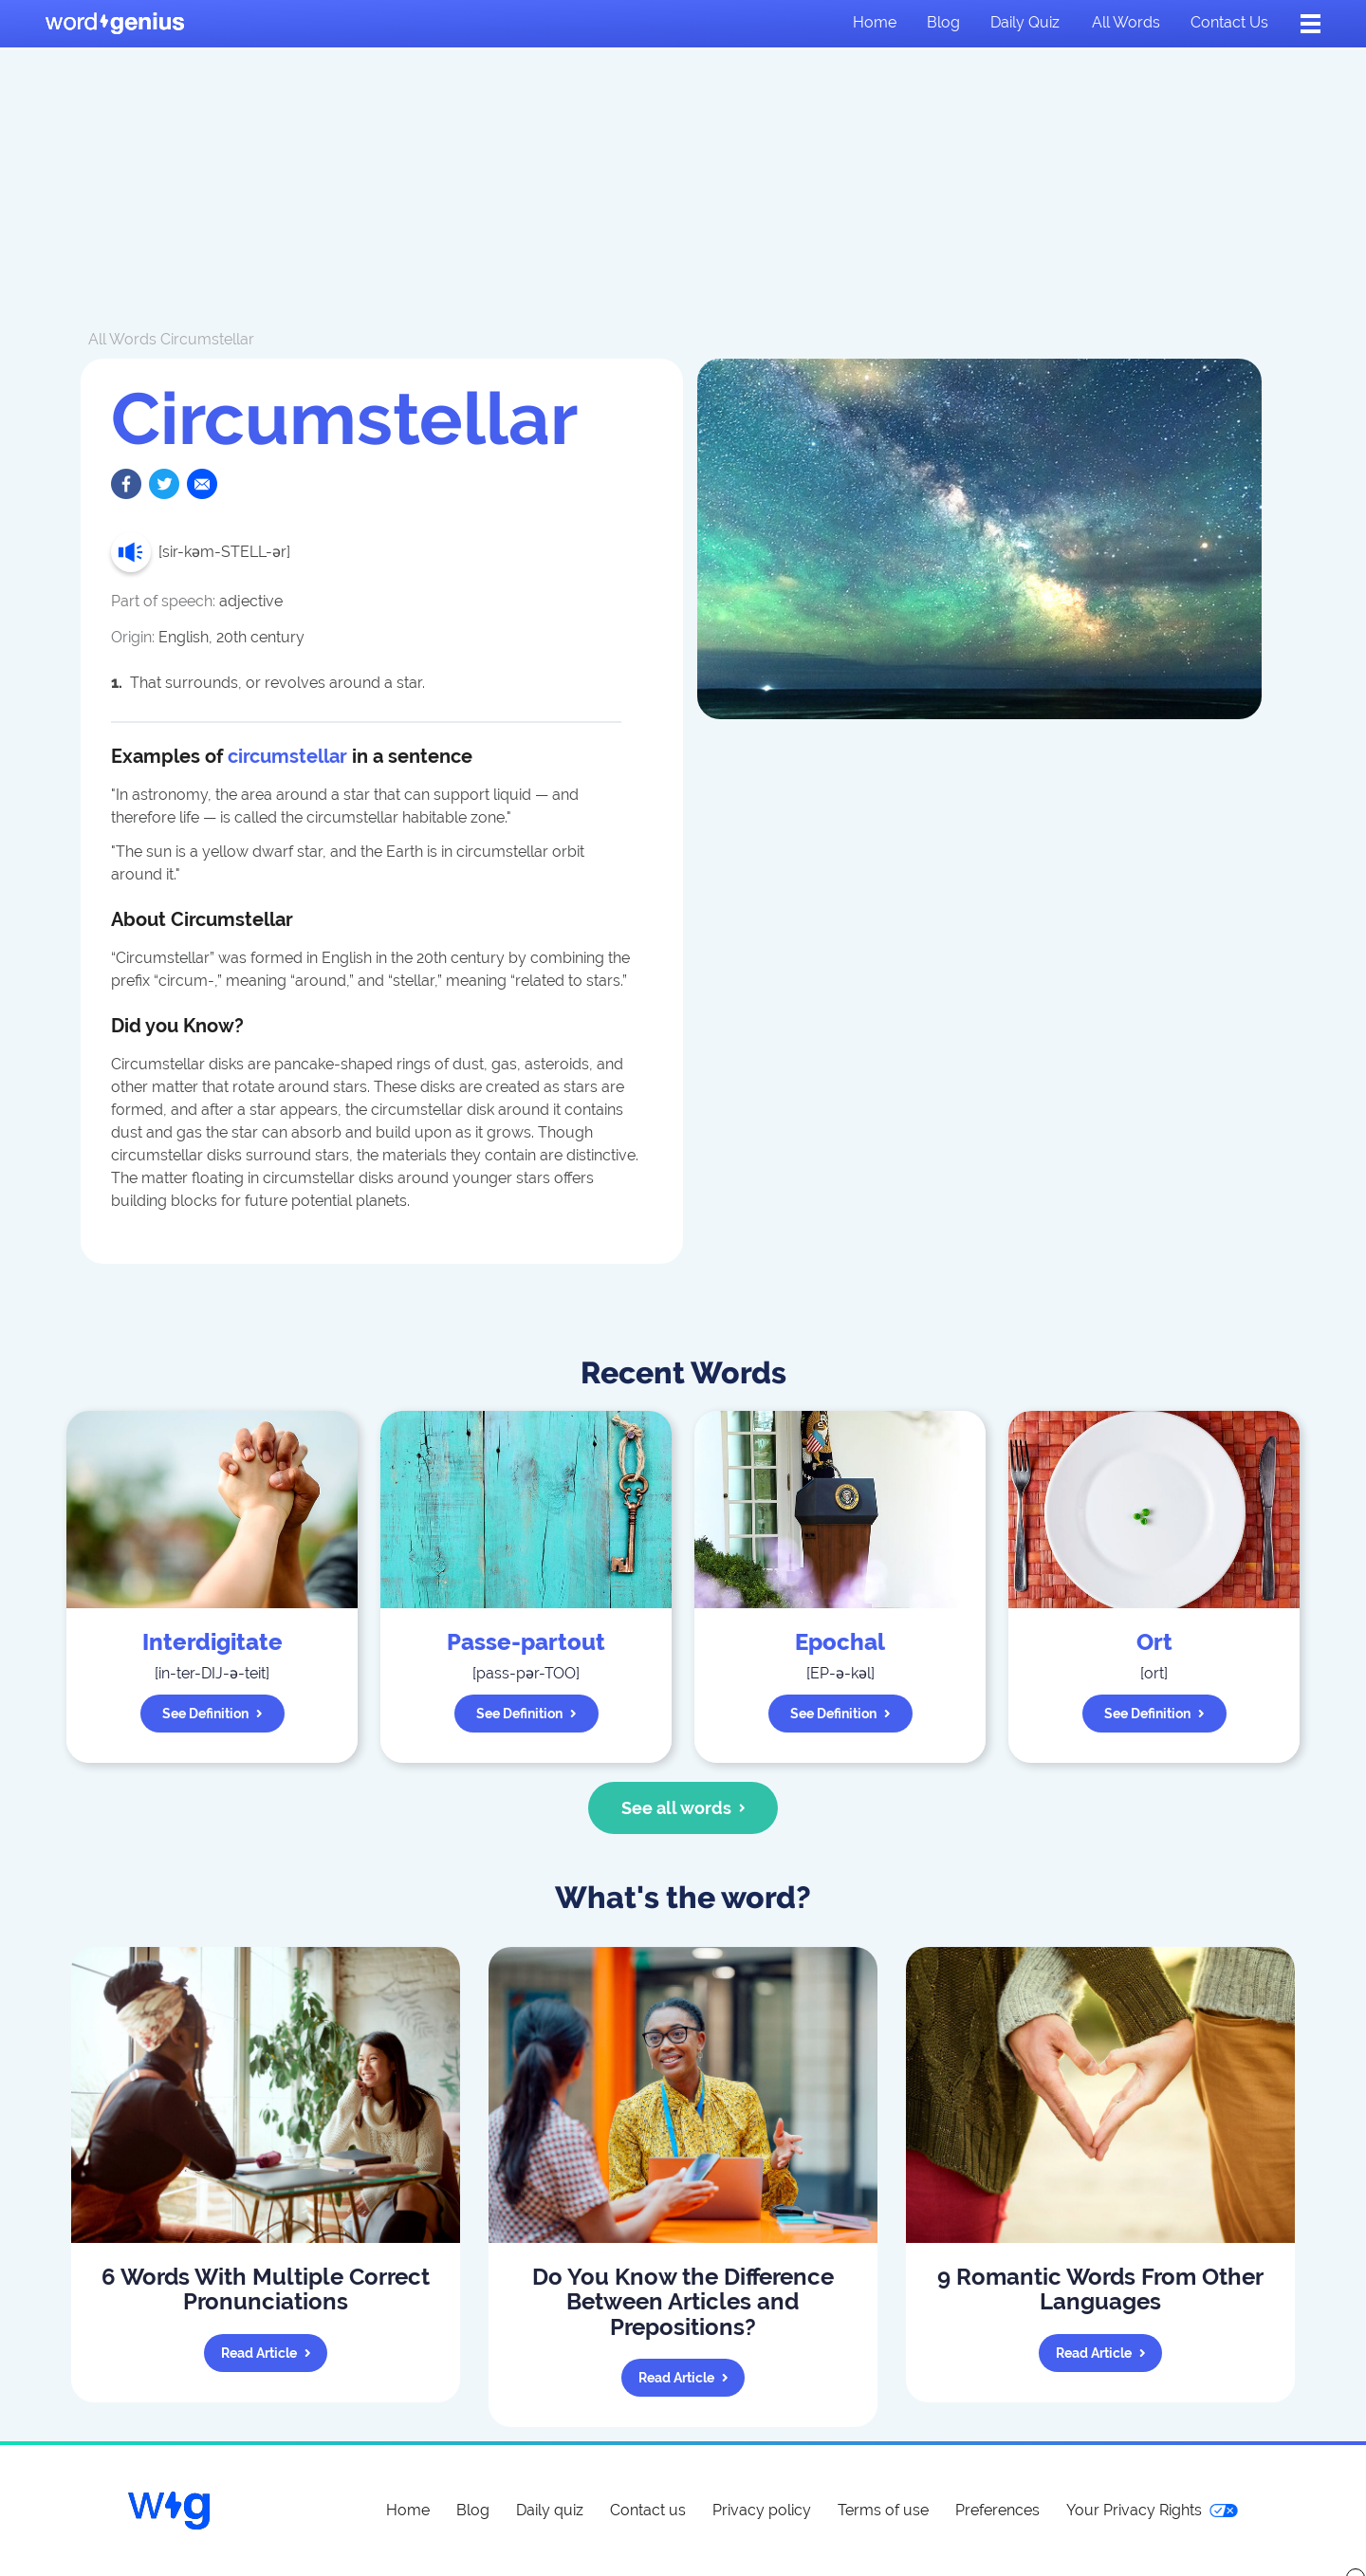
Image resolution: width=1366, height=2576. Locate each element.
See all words (683, 1808)
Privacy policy (761, 2510)
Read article (266, 2353)
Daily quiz (1025, 22)
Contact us (1229, 22)
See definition (212, 1713)
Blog (943, 22)
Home (874, 22)
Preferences (997, 2510)
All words (1126, 22)
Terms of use (883, 2510)
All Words (122, 339)
